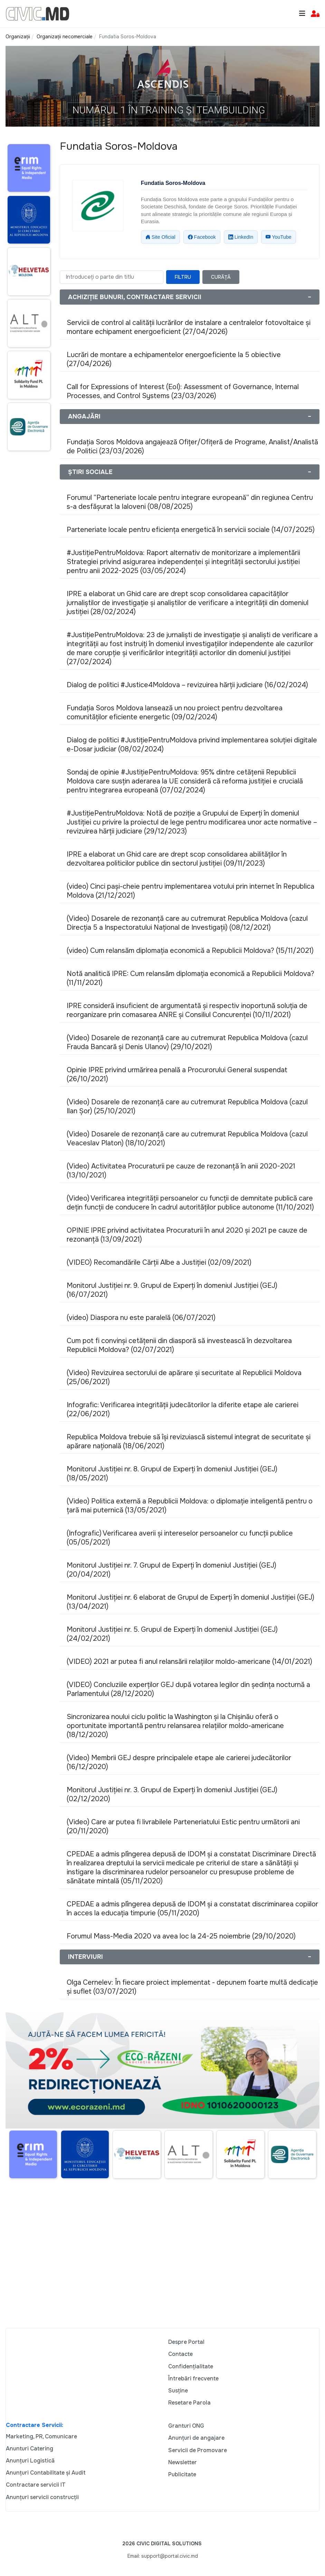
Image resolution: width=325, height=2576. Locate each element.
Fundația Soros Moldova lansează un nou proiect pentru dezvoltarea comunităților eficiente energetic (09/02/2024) (175, 712)
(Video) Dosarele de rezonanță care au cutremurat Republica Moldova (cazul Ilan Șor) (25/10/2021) (187, 1106)
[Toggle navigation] (302, 14)
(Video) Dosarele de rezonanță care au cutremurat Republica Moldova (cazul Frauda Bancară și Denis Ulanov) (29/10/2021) (187, 1042)
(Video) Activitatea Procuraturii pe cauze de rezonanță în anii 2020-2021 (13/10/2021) (181, 1171)
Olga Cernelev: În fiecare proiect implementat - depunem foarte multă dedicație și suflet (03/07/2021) (192, 1987)
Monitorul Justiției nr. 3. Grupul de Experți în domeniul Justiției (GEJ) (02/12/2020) (172, 1794)
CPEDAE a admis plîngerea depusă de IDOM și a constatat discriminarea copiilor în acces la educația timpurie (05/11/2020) (192, 1908)
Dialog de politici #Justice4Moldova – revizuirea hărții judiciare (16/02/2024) (187, 685)
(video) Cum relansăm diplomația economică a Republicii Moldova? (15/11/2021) (190, 950)
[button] (315, 14)
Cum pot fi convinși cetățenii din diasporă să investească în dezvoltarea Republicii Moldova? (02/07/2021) (179, 1345)
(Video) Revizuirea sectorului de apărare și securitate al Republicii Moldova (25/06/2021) (184, 1377)
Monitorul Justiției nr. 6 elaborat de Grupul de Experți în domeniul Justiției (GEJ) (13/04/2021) (190, 1602)
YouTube (278, 237)
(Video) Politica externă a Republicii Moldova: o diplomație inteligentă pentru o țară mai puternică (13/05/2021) (190, 1505)
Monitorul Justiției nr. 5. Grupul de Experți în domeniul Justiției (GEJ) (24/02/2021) (172, 1634)
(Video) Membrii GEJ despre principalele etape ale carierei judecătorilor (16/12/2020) (179, 1762)
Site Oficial (160, 237)
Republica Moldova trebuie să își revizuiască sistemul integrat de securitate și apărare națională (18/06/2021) (188, 1441)
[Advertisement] (27, 589)
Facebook (202, 237)
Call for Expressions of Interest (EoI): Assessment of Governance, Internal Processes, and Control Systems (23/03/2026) (183, 391)
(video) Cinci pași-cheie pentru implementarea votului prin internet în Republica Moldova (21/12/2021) (190, 891)
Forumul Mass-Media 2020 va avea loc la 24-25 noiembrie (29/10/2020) (181, 1936)
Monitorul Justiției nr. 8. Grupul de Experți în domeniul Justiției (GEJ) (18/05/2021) (172, 1473)
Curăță (221, 277)
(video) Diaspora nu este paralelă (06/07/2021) (141, 1317)
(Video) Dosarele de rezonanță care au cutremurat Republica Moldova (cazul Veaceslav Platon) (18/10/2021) (187, 1138)
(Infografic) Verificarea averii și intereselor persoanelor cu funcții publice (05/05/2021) (180, 1538)
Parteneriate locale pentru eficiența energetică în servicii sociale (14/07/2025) (191, 529)
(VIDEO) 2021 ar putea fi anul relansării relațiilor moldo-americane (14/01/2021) (189, 1661)
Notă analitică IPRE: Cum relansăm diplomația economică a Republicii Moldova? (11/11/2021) (190, 978)
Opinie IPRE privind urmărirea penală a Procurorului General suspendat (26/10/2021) (177, 1074)
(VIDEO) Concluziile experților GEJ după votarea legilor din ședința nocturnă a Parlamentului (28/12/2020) (188, 1689)
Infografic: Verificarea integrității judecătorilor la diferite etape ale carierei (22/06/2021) (182, 1409)
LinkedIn (240, 237)
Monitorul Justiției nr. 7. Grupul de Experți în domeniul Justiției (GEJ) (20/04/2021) (171, 1570)
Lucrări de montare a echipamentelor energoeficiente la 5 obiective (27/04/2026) (174, 359)
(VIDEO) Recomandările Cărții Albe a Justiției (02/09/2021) (159, 1262)
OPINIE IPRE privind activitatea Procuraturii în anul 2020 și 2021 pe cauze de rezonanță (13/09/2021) (187, 1235)
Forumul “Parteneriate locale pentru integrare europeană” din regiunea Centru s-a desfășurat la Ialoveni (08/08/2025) (190, 502)
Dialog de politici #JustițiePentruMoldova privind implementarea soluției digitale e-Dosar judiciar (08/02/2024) (192, 744)
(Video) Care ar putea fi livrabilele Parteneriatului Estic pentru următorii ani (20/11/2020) (183, 1826)
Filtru (183, 277)
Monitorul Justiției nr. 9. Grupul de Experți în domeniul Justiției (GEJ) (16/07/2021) (172, 1290)
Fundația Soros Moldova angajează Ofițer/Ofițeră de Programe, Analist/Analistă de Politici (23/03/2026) (192, 446)
